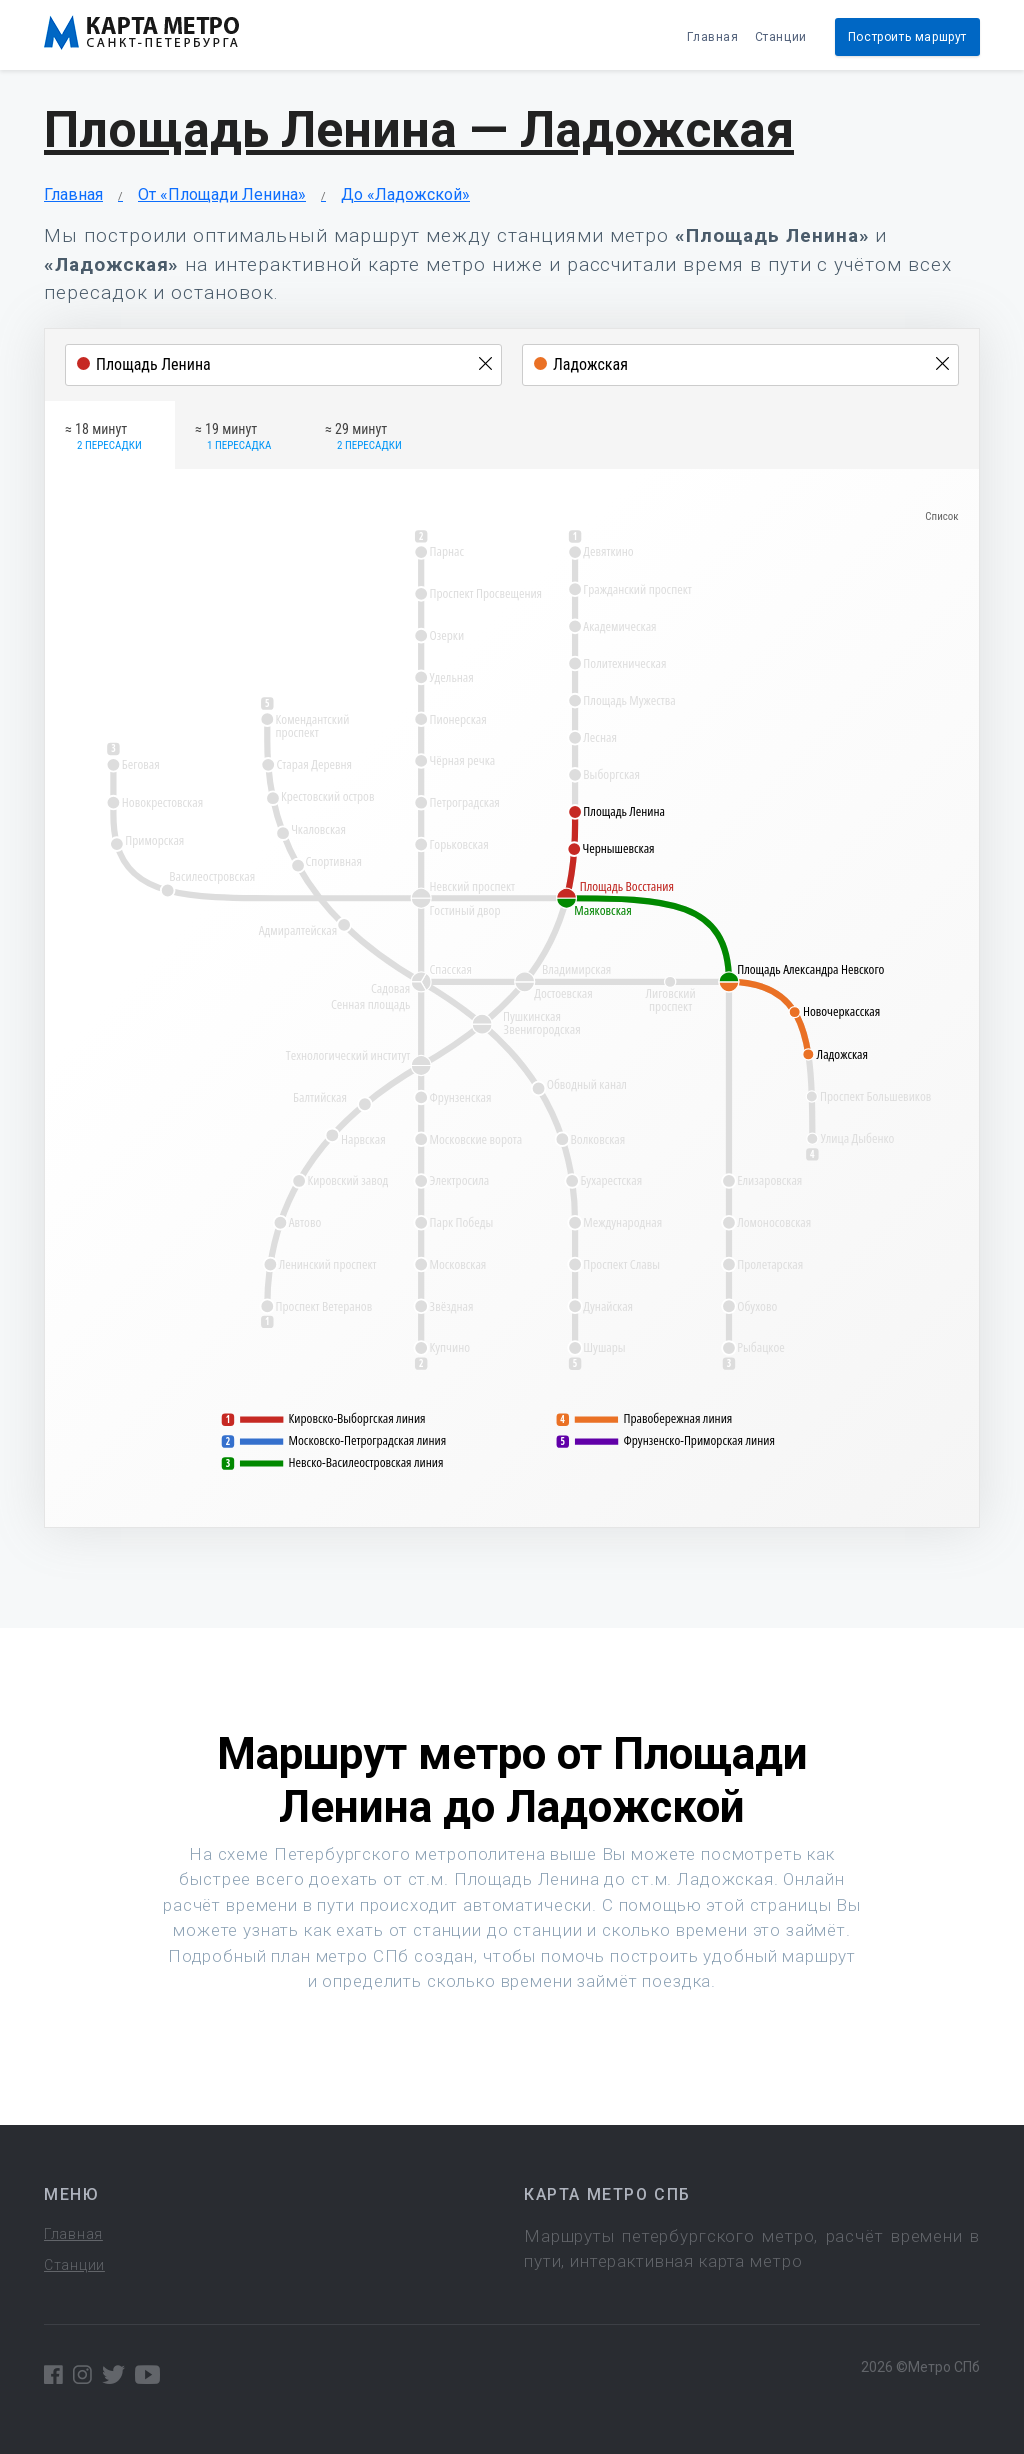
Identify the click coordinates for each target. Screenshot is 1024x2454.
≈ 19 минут (233, 438)
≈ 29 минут (363, 438)
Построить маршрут (907, 37)
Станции (781, 37)
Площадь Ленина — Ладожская (419, 130)
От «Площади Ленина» (222, 194)
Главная (712, 37)
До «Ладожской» (405, 194)
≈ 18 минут (103, 438)
